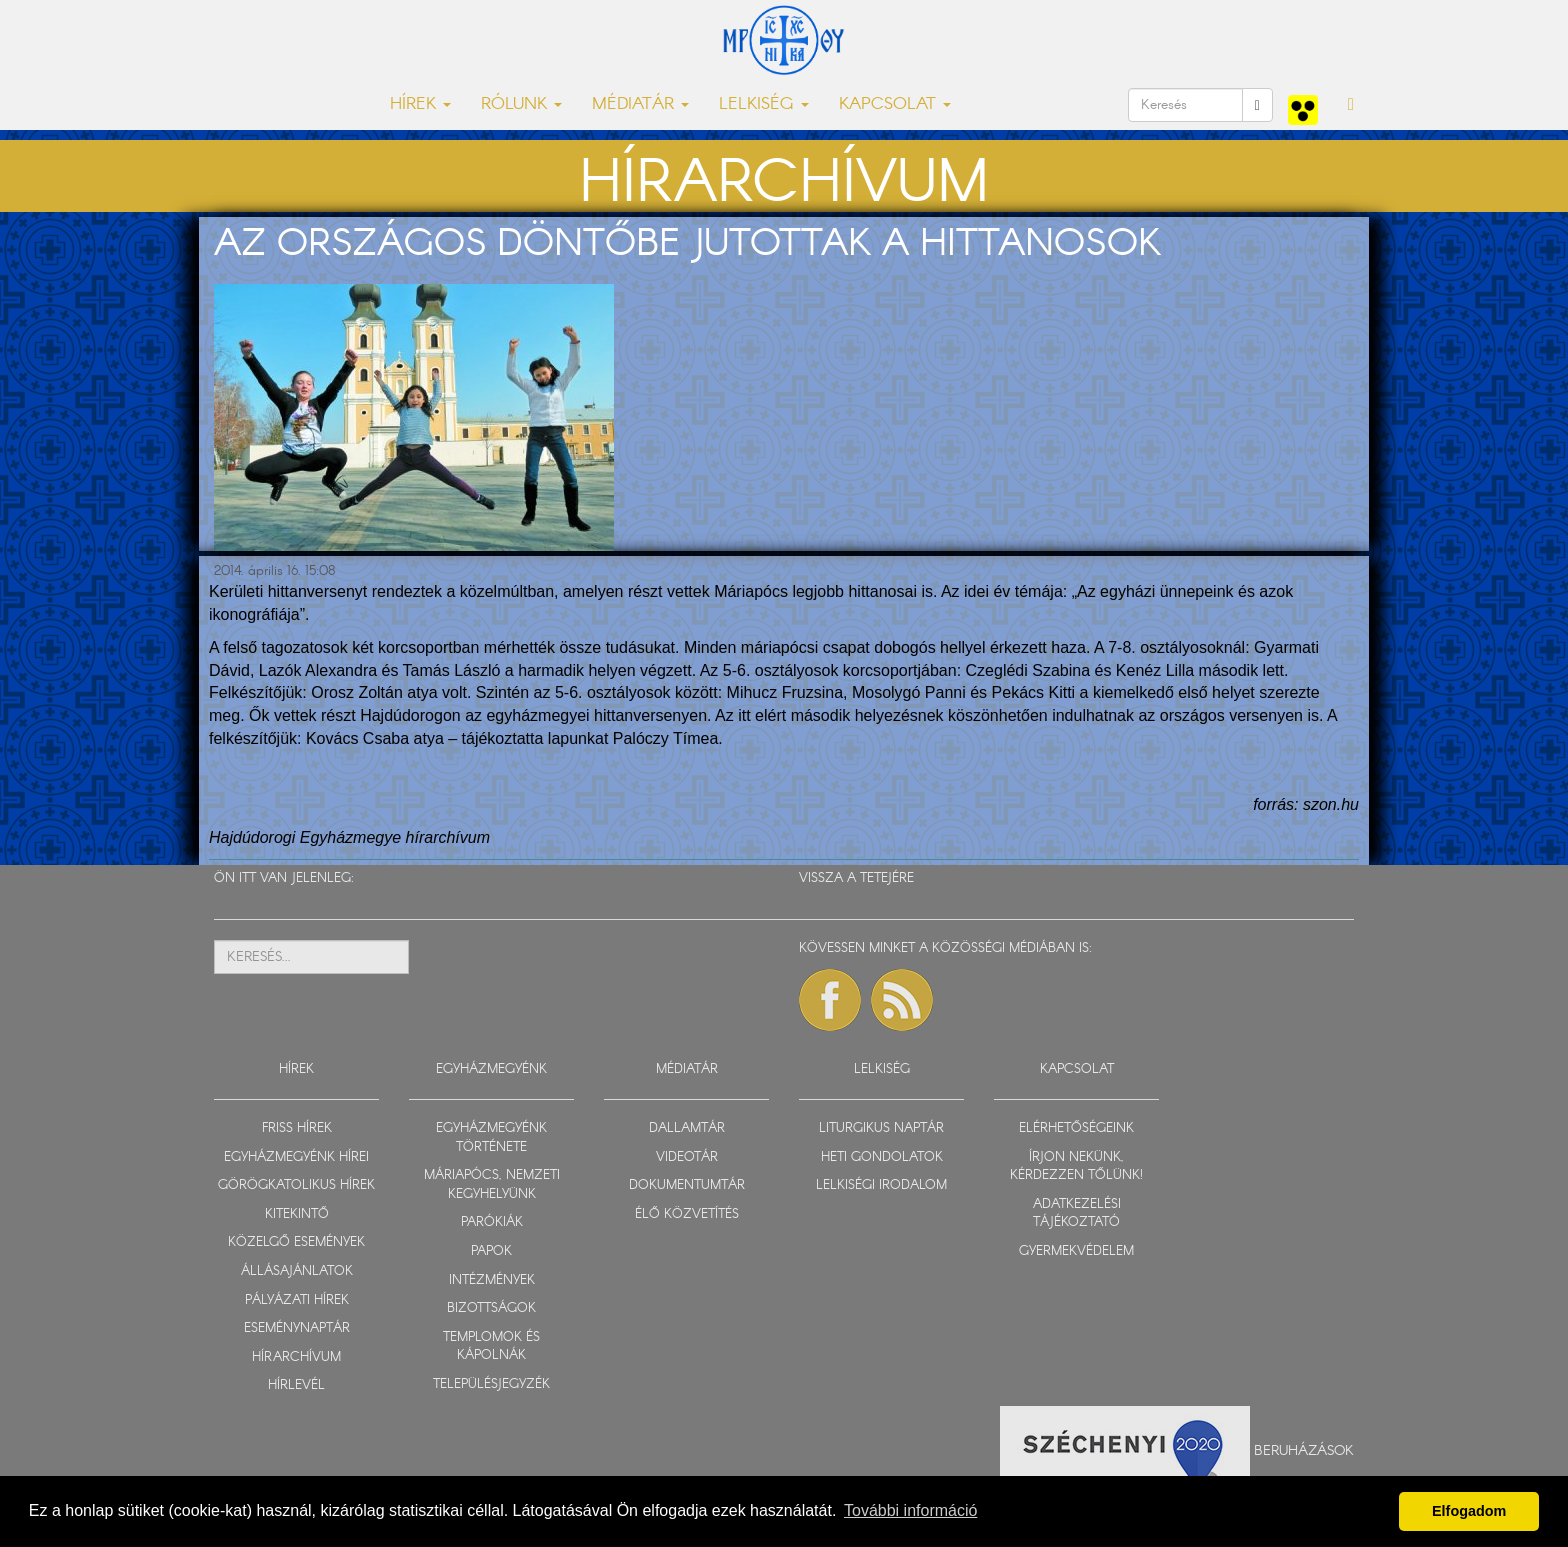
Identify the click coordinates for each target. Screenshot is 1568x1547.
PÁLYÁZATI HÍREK (297, 1300)
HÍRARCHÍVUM (296, 1357)
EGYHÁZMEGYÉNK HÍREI (296, 1157)
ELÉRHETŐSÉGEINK (1076, 1128)
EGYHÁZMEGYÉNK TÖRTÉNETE (491, 1138)
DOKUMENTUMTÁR (687, 1185)
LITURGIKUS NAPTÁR (881, 1128)
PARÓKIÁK (492, 1222)
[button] (1351, 105)
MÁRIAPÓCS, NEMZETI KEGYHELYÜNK (492, 1185)
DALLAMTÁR (687, 1128)
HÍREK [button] (420, 104)
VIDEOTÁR (687, 1157)
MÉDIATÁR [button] (640, 104)
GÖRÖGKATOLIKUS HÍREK (296, 1185)
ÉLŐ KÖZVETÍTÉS (687, 1214)
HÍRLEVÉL (296, 1385)
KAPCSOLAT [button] (895, 104)
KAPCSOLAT (1077, 1069)
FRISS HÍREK (297, 1128)
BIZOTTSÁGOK (491, 1308)
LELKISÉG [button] (764, 104)
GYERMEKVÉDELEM (1076, 1251)
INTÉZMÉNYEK (492, 1280)
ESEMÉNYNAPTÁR (297, 1328)
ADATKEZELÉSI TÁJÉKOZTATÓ (1077, 1214)
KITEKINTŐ (297, 1214)
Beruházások (1304, 1450)
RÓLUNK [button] (521, 104)
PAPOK (491, 1251)
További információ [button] (910, 1510)
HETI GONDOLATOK (882, 1157)
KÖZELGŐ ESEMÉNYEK (296, 1242)
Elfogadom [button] (1469, 1511)
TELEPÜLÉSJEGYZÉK (491, 1384)
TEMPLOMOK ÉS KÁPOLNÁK (491, 1347)
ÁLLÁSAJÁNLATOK (297, 1271)
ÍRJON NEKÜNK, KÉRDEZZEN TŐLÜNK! (1076, 1167)
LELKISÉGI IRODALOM (881, 1185)
